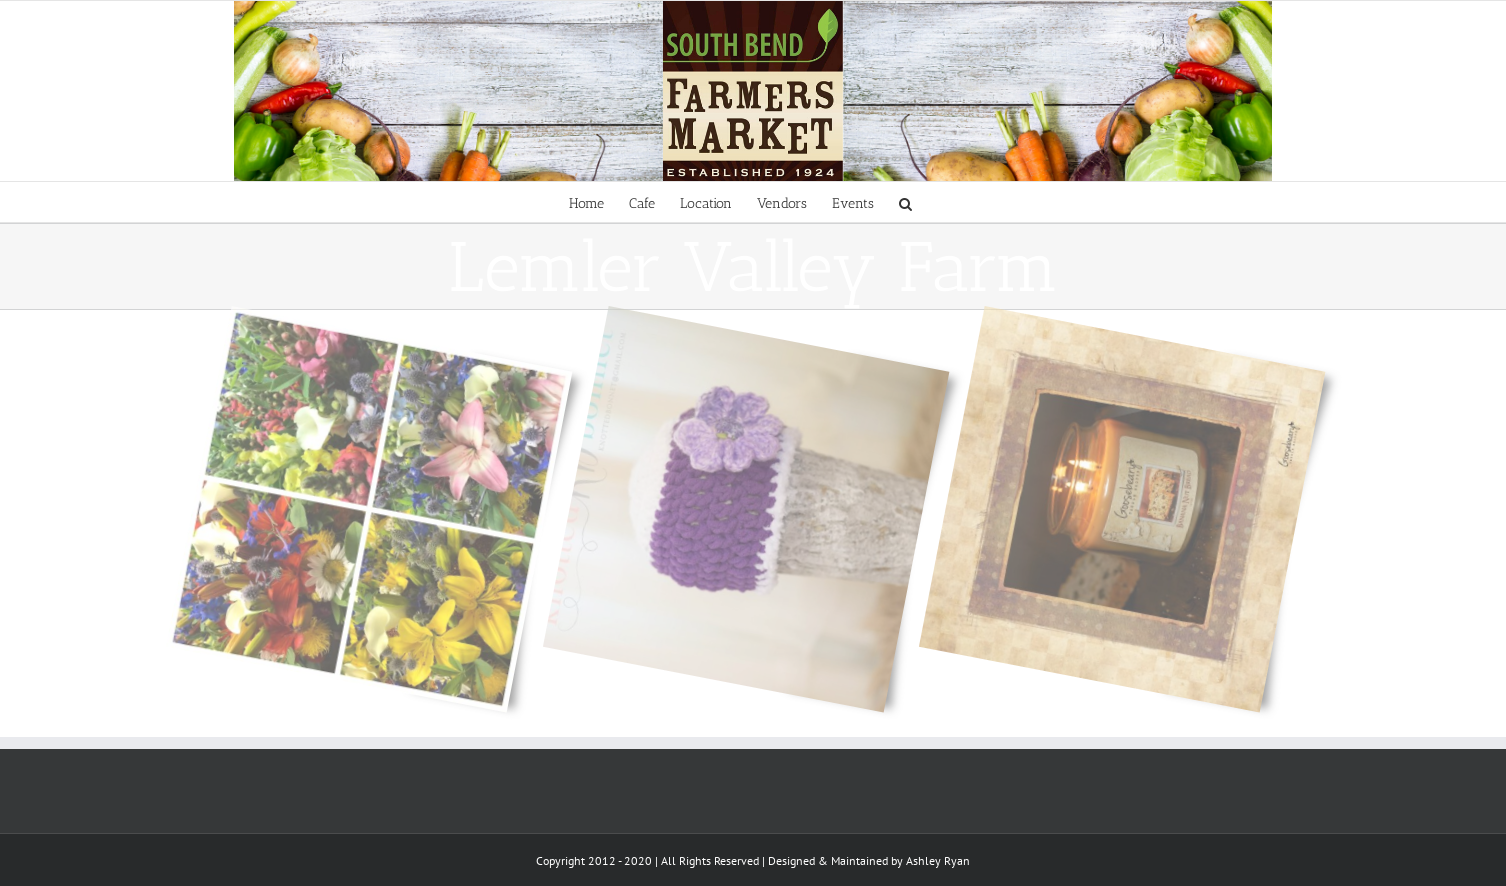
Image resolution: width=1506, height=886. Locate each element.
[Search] (905, 202)
